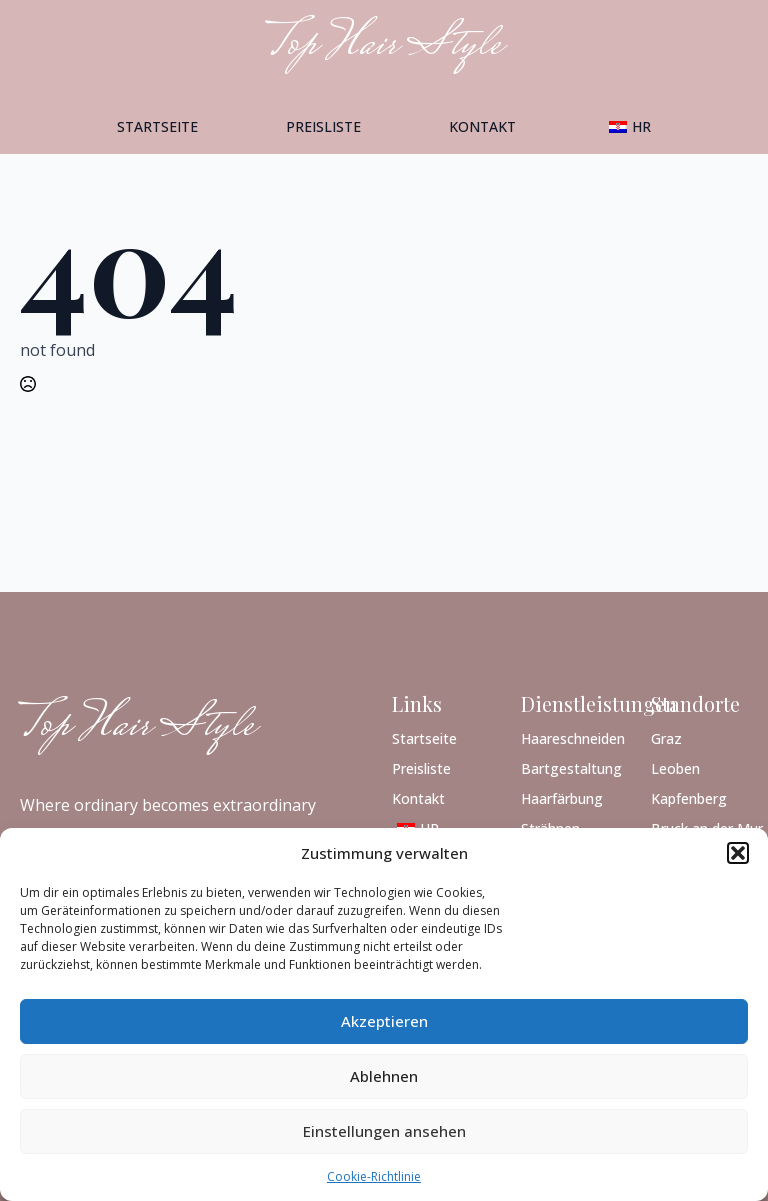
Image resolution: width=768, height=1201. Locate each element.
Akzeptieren (384, 1021)
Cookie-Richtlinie (374, 1176)
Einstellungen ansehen (384, 1131)
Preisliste (323, 126)
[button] (738, 853)
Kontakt (482, 126)
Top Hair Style (137, 727)
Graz (666, 737)
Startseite (157, 126)
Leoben (675, 767)
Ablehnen (384, 1076)
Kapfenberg (689, 797)
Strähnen (550, 827)
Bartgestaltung (569, 767)
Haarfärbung (562, 797)
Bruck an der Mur (699, 827)
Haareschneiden (569, 737)
